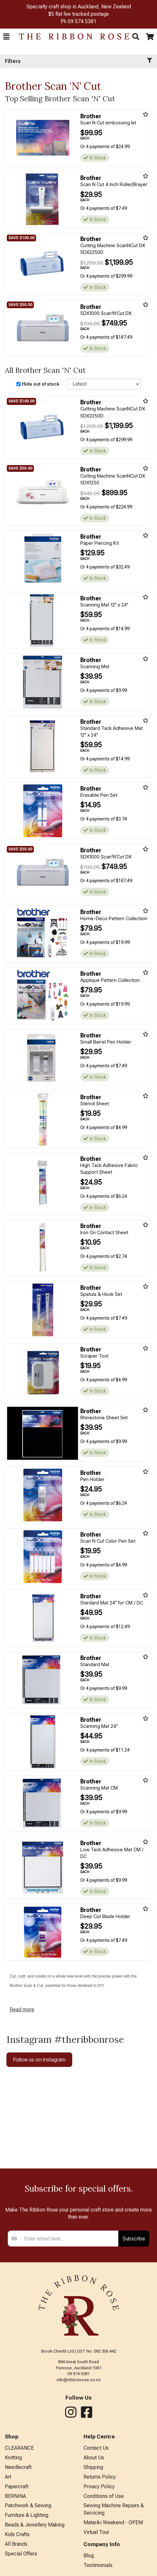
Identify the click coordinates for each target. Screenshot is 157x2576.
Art (8, 2477)
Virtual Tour (96, 2532)
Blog (88, 2556)
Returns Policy (99, 2477)
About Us (93, 2458)
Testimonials (98, 2565)
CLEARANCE (19, 2448)
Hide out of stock (40, 384)
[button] (6, 36)
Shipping (93, 2467)
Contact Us (96, 2448)
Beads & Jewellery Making (34, 2525)
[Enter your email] (69, 2238)
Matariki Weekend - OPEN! (113, 2522)
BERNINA (15, 2496)
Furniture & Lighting (26, 2515)
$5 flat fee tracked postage (78, 14)
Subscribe (134, 2238)
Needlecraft (18, 2467)
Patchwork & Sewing (28, 2505)
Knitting (13, 2458)
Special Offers (21, 2554)
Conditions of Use (103, 2496)
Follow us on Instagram (39, 2059)
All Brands (16, 2544)
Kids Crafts (17, 2534)
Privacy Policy (99, 2486)
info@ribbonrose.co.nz (79, 2379)
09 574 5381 (82, 21)
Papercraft (16, 2486)
